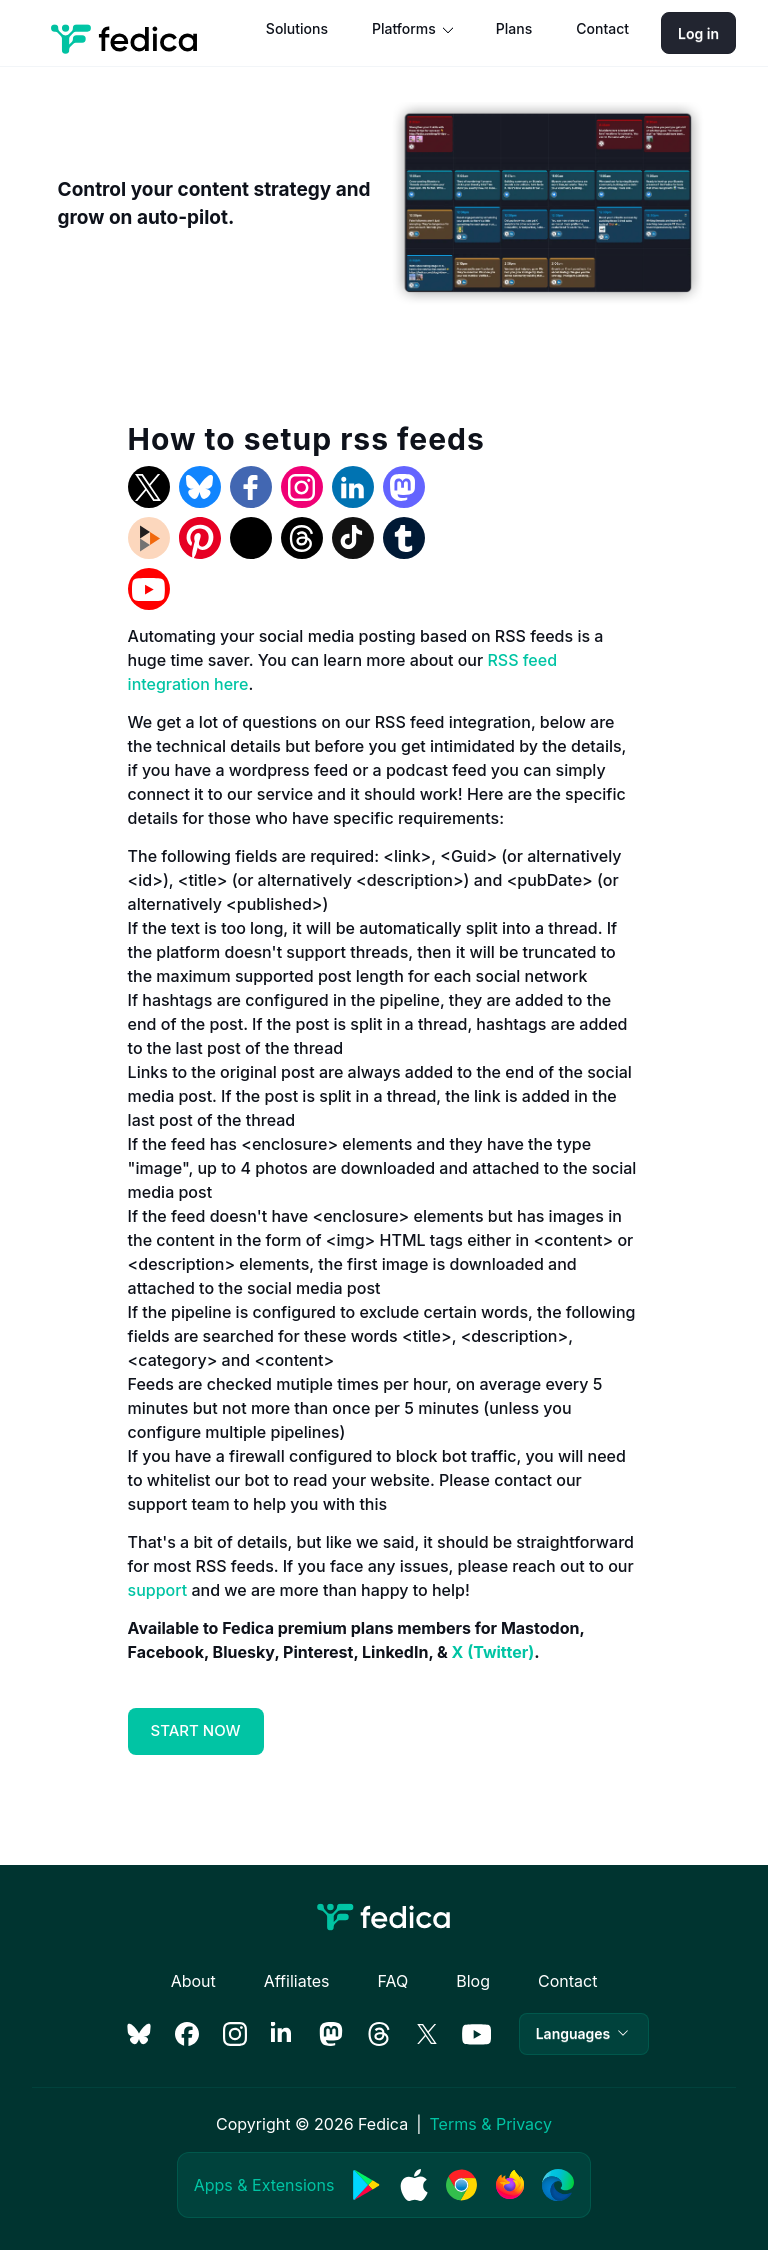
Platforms (404, 28)
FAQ (392, 1981)
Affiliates (297, 1981)
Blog (473, 1981)
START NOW (196, 1730)
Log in (698, 33)
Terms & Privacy (490, 2124)
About (193, 1981)
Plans (514, 28)
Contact (602, 28)
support (158, 1590)
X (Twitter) (493, 1652)
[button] (584, 2034)
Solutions (297, 28)
